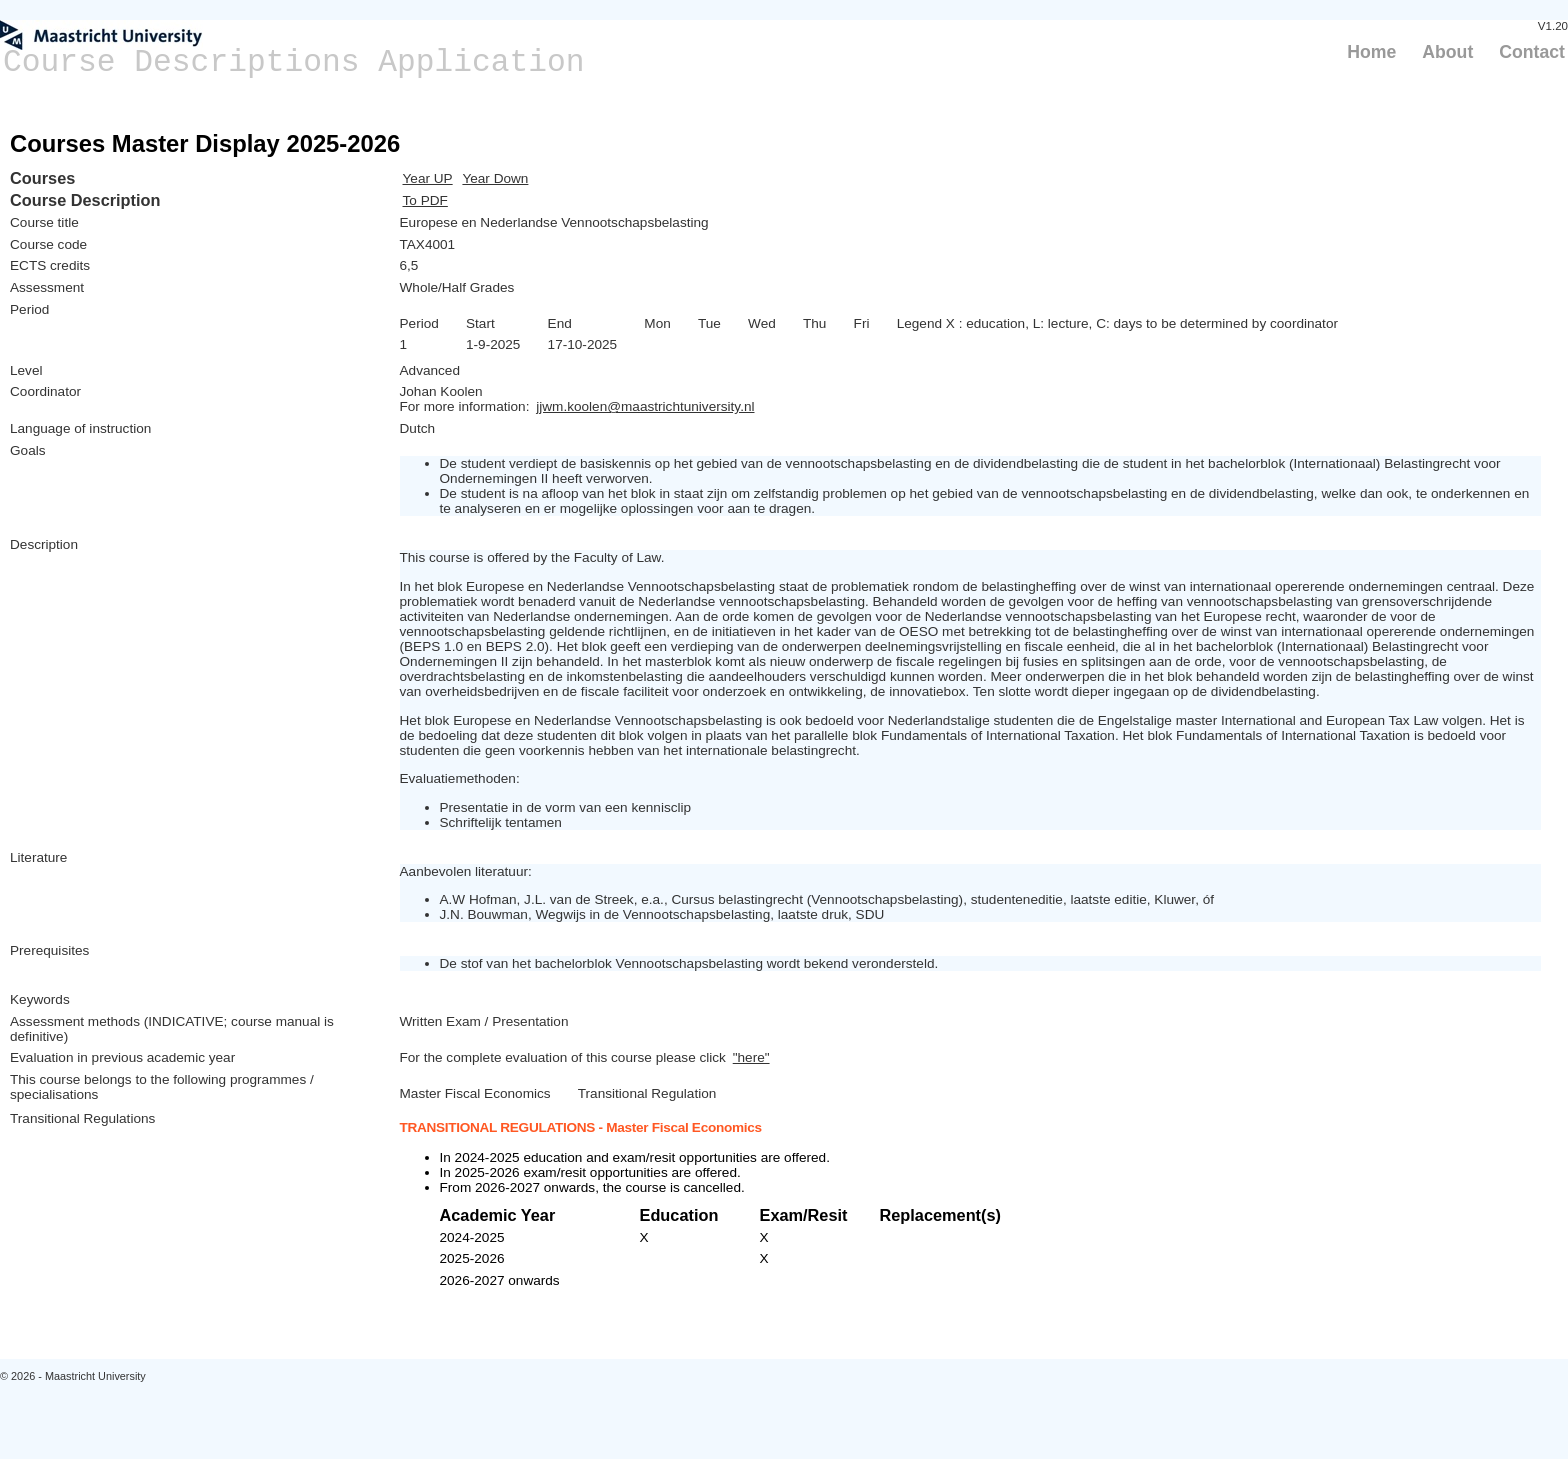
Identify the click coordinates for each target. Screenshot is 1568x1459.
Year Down (495, 178)
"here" (751, 1057)
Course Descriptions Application (294, 62)
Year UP (428, 178)
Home (1371, 52)
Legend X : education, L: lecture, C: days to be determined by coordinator (1117, 323)
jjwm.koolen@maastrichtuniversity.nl (645, 406)
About (1447, 52)
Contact (1532, 52)
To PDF (425, 200)
